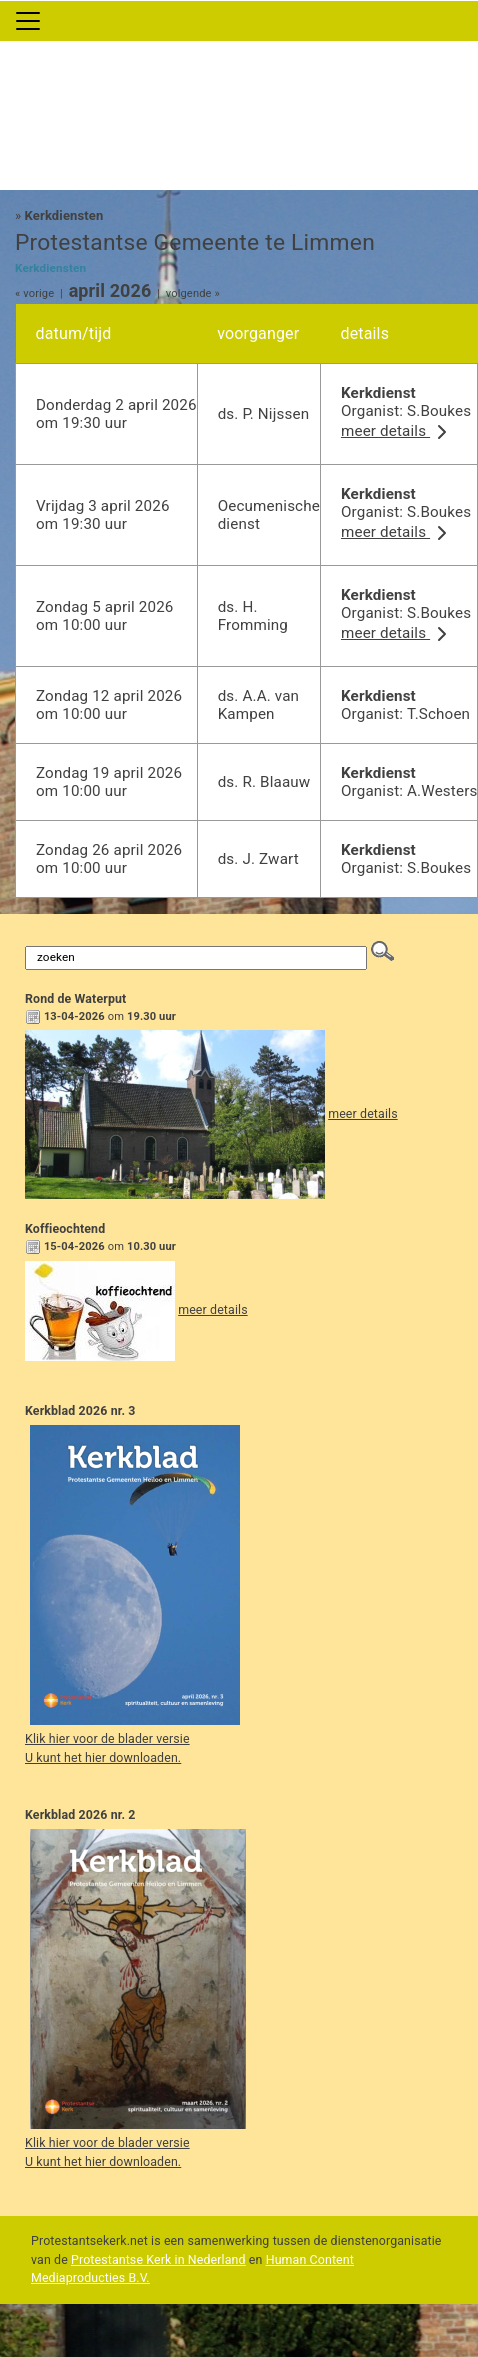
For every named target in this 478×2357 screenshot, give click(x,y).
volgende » (193, 293)
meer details (397, 431)
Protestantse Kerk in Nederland (158, 2260)
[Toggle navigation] (28, 21)
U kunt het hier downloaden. (103, 1758)
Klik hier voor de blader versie (107, 1739)
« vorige (34, 293)
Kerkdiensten (64, 215)
